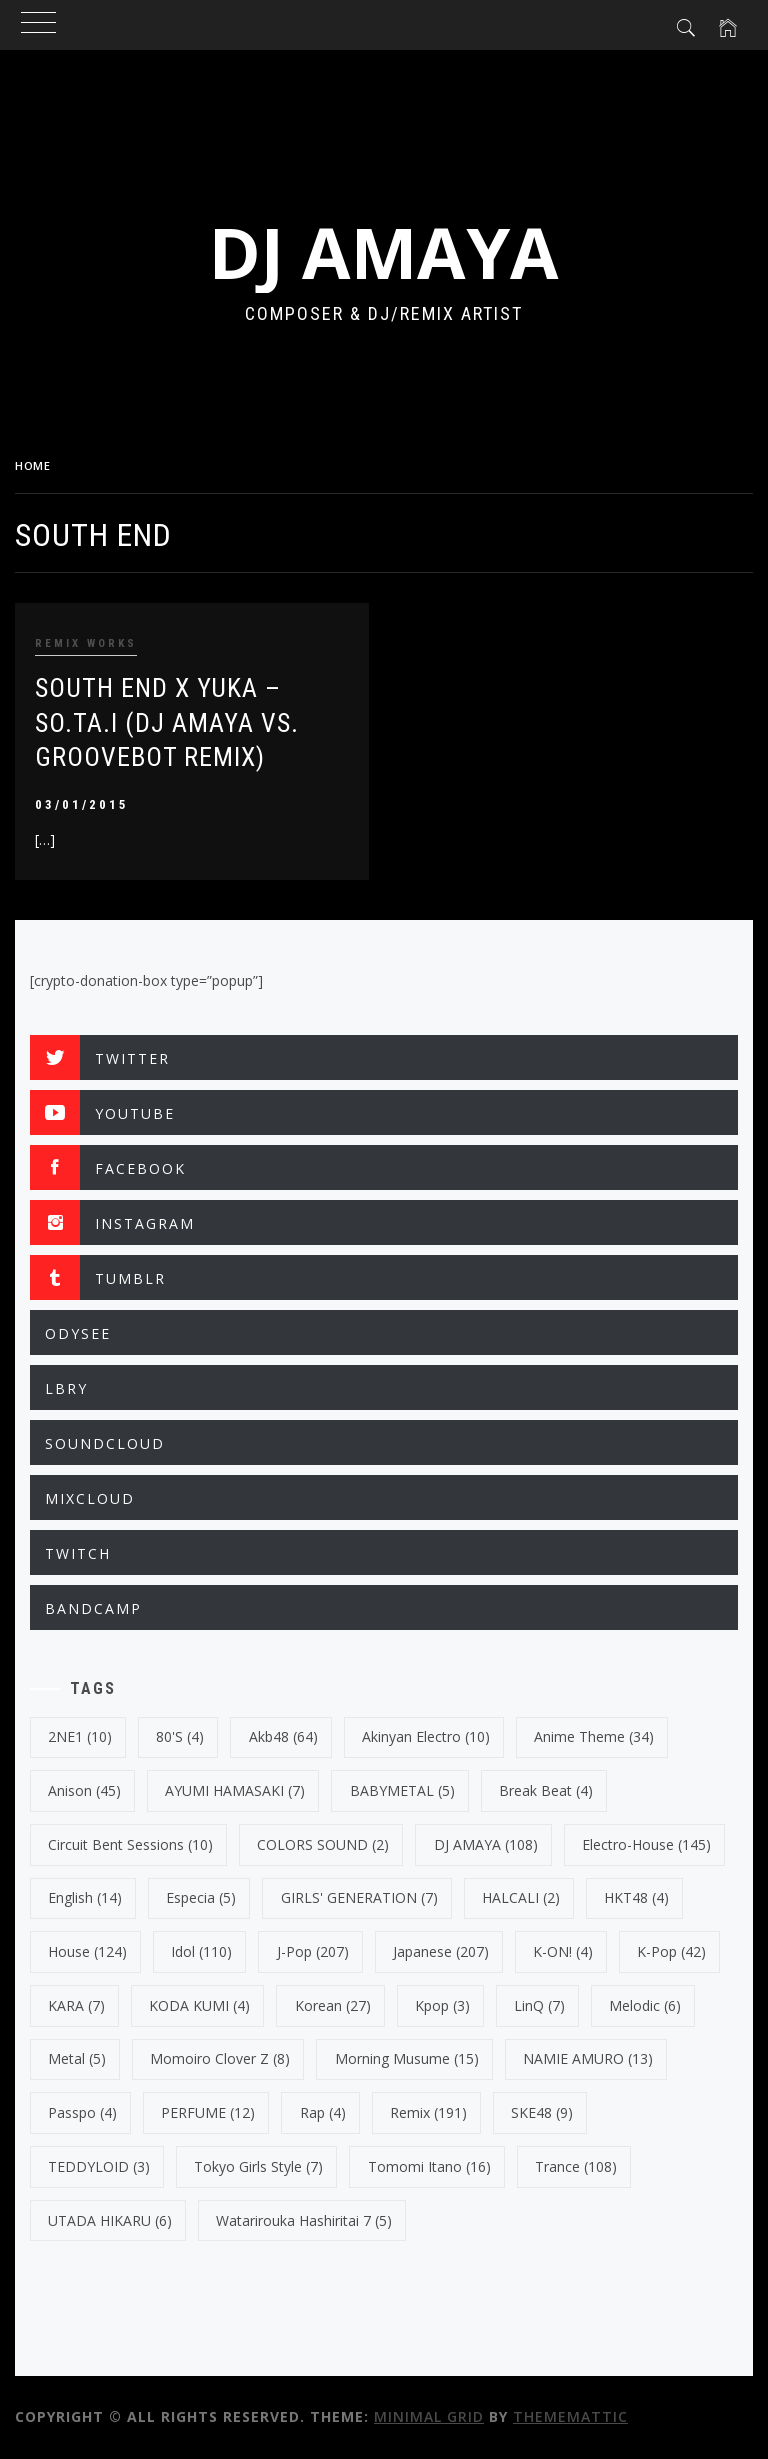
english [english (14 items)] (85, 1897)
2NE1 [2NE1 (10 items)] (80, 1736)
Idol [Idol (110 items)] (201, 1951)
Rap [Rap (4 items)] (323, 2112)
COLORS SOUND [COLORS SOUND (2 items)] (323, 1844)
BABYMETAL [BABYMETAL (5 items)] (402, 1790)
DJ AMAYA (384, 252)
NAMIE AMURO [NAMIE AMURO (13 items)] (588, 2058)
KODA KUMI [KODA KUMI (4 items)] (199, 2005)
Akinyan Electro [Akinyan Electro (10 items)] (426, 1736)
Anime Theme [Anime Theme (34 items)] (594, 1736)
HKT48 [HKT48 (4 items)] (636, 1897)
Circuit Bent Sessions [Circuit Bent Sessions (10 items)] (130, 1844)
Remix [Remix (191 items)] (428, 2112)
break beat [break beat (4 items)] (546, 1790)
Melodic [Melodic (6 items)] (645, 2005)
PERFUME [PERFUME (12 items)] (208, 2112)
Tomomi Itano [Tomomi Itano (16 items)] (429, 2166)
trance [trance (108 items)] (576, 2166)
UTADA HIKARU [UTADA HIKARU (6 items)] (110, 2220)
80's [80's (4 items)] (180, 1736)
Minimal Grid (429, 2416)
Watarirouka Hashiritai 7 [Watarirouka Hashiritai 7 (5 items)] (304, 2220)
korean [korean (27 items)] (333, 2005)
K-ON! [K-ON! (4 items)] (563, 1951)
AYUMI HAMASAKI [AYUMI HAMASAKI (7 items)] (235, 1790)
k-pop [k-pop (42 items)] (671, 1951)
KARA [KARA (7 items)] (76, 2005)
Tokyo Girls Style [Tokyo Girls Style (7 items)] (258, 2166)
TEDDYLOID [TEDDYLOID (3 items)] (99, 2166)
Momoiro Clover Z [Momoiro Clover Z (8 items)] (220, 2058)
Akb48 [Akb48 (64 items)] (283, 1736)
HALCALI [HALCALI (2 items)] (521, 1897)
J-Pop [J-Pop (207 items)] (313, 1951)
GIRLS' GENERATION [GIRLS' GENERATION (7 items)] (359, 1897)
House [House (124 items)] (87, 1951)
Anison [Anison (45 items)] (84, 1790)
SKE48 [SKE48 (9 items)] (542, 2112)
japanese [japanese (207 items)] (441, 1951)
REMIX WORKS (86, 643)
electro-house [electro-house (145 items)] (646, 1844)
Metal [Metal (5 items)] (77, 2058)
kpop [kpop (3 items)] (442, 2005)
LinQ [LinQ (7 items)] (539, 2005)
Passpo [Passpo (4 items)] (82, 2112)
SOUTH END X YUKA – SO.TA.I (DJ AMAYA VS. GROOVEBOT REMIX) (167, 722)
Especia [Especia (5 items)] (201, 1897)
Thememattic (570, 2416)
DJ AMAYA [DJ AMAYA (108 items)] (486, 1844)
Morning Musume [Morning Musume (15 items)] (407, 2058)
